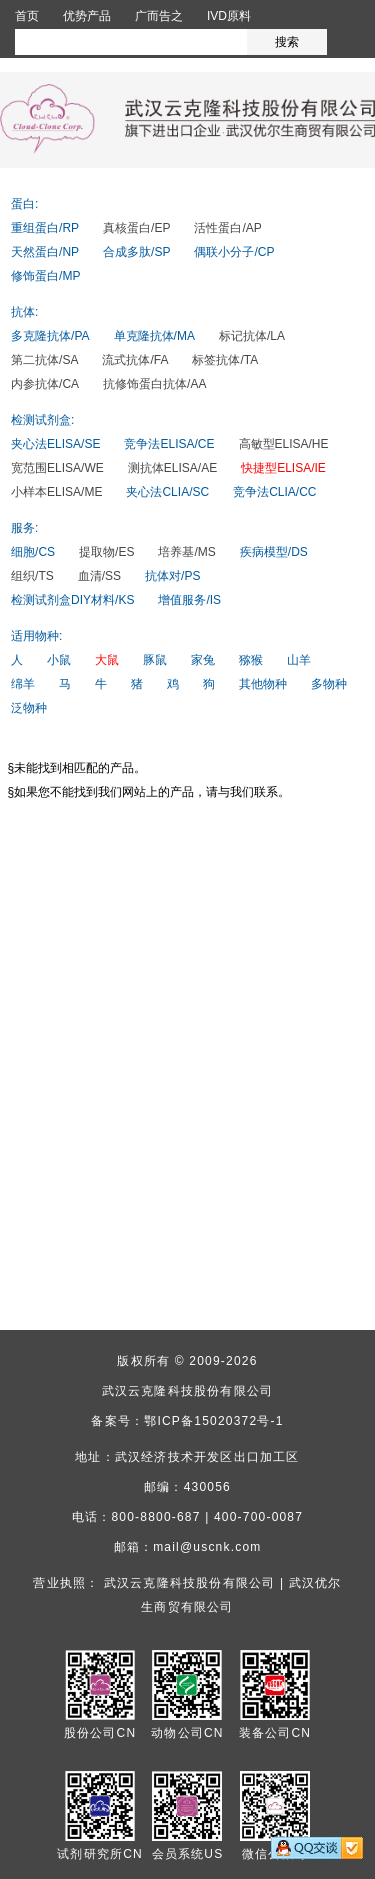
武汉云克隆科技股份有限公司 (188, 1391)
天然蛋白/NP (45, 252)
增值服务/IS (189, 600)
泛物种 (29, 708)
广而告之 (159, 16)
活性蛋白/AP (227, 228)
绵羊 (23, 684)
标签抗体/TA (225, 360)
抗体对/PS (172, 576)
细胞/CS (33, 552)
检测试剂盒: (42, 420)
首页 (27, 16)
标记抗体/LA (252, 336)
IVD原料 (229, 16)
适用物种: (36, 636)
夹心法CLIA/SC (167, 492)
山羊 (299, 660)
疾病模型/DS (274, 552)
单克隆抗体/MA (154, 336)
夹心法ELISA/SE (55, 444)
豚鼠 (155, 660)
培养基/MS (186, 552)
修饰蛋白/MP (45, 276)
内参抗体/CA (45, 384)
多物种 (329, 684)
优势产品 (87, 16)
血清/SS (99, 576)
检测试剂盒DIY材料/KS (72, 600)
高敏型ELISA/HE (284, 444)
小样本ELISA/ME (56, 492)
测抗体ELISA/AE (172, 468)
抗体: (24, 312)
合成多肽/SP (136, 252)
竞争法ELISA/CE (169, 444)
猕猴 (251, 660)
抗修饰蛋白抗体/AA (154, 384)
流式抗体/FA (135, 360)
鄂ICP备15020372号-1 (213, 1421)
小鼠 (59, 660)
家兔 (203, 660)
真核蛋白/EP (136, 228)
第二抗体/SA (44, 360)
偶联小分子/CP (234, 252)
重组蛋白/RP (45, 228)
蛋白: (24, 204)
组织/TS (32, 576)
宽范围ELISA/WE (57, 468)
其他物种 (263, 684)
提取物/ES (106, 552)
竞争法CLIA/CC (274, 492)
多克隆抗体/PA (50, 336)
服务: (24, 528)
